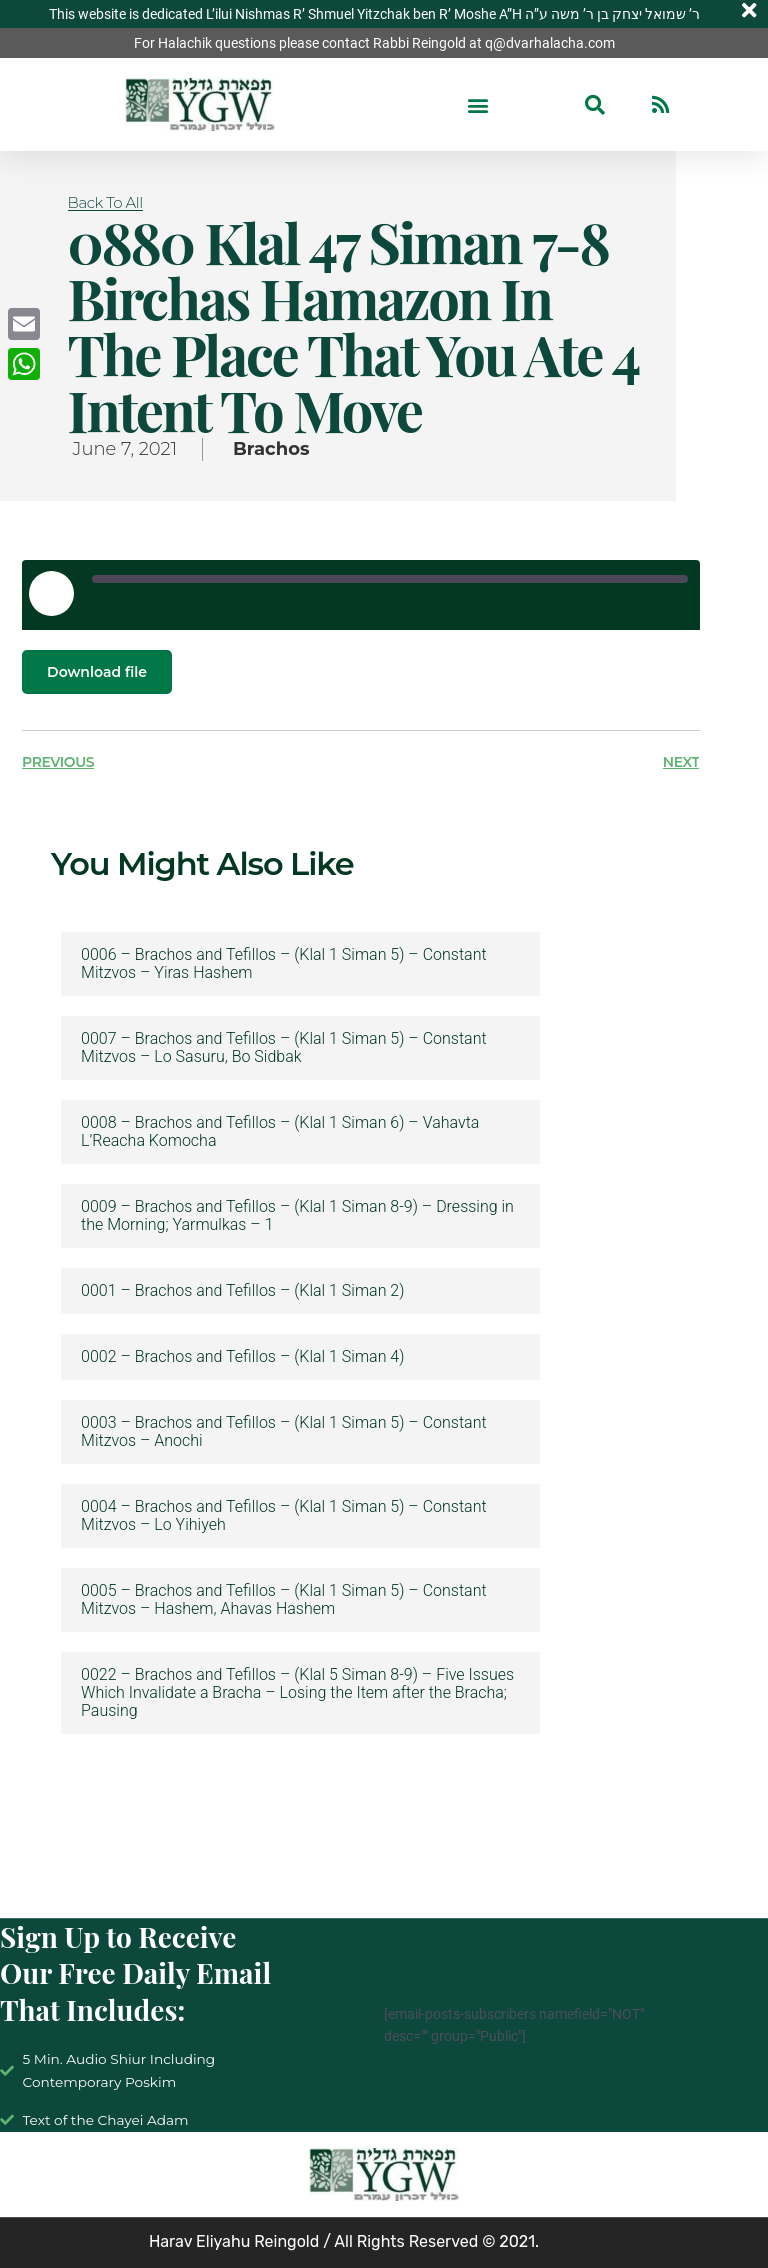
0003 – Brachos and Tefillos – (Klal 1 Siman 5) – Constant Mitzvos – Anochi (284, 1432)
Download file (97, 672)
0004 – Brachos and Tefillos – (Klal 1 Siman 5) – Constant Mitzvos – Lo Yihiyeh (284, 1516)
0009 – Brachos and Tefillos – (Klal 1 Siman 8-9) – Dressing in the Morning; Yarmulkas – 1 (297, 1216)
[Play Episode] (51, 593)
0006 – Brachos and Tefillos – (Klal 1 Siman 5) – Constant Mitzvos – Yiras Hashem (284, 964)
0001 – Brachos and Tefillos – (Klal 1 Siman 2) (242, 1291)
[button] (478, 104)
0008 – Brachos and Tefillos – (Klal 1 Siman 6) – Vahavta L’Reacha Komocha (280, 1132)
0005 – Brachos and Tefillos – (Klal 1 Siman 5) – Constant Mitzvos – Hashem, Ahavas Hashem (284, 1600)
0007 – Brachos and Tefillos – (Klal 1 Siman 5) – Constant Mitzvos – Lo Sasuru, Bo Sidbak (284, 1048)
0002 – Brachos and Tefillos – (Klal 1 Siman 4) (242, 1357)
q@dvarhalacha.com (550, 43)
